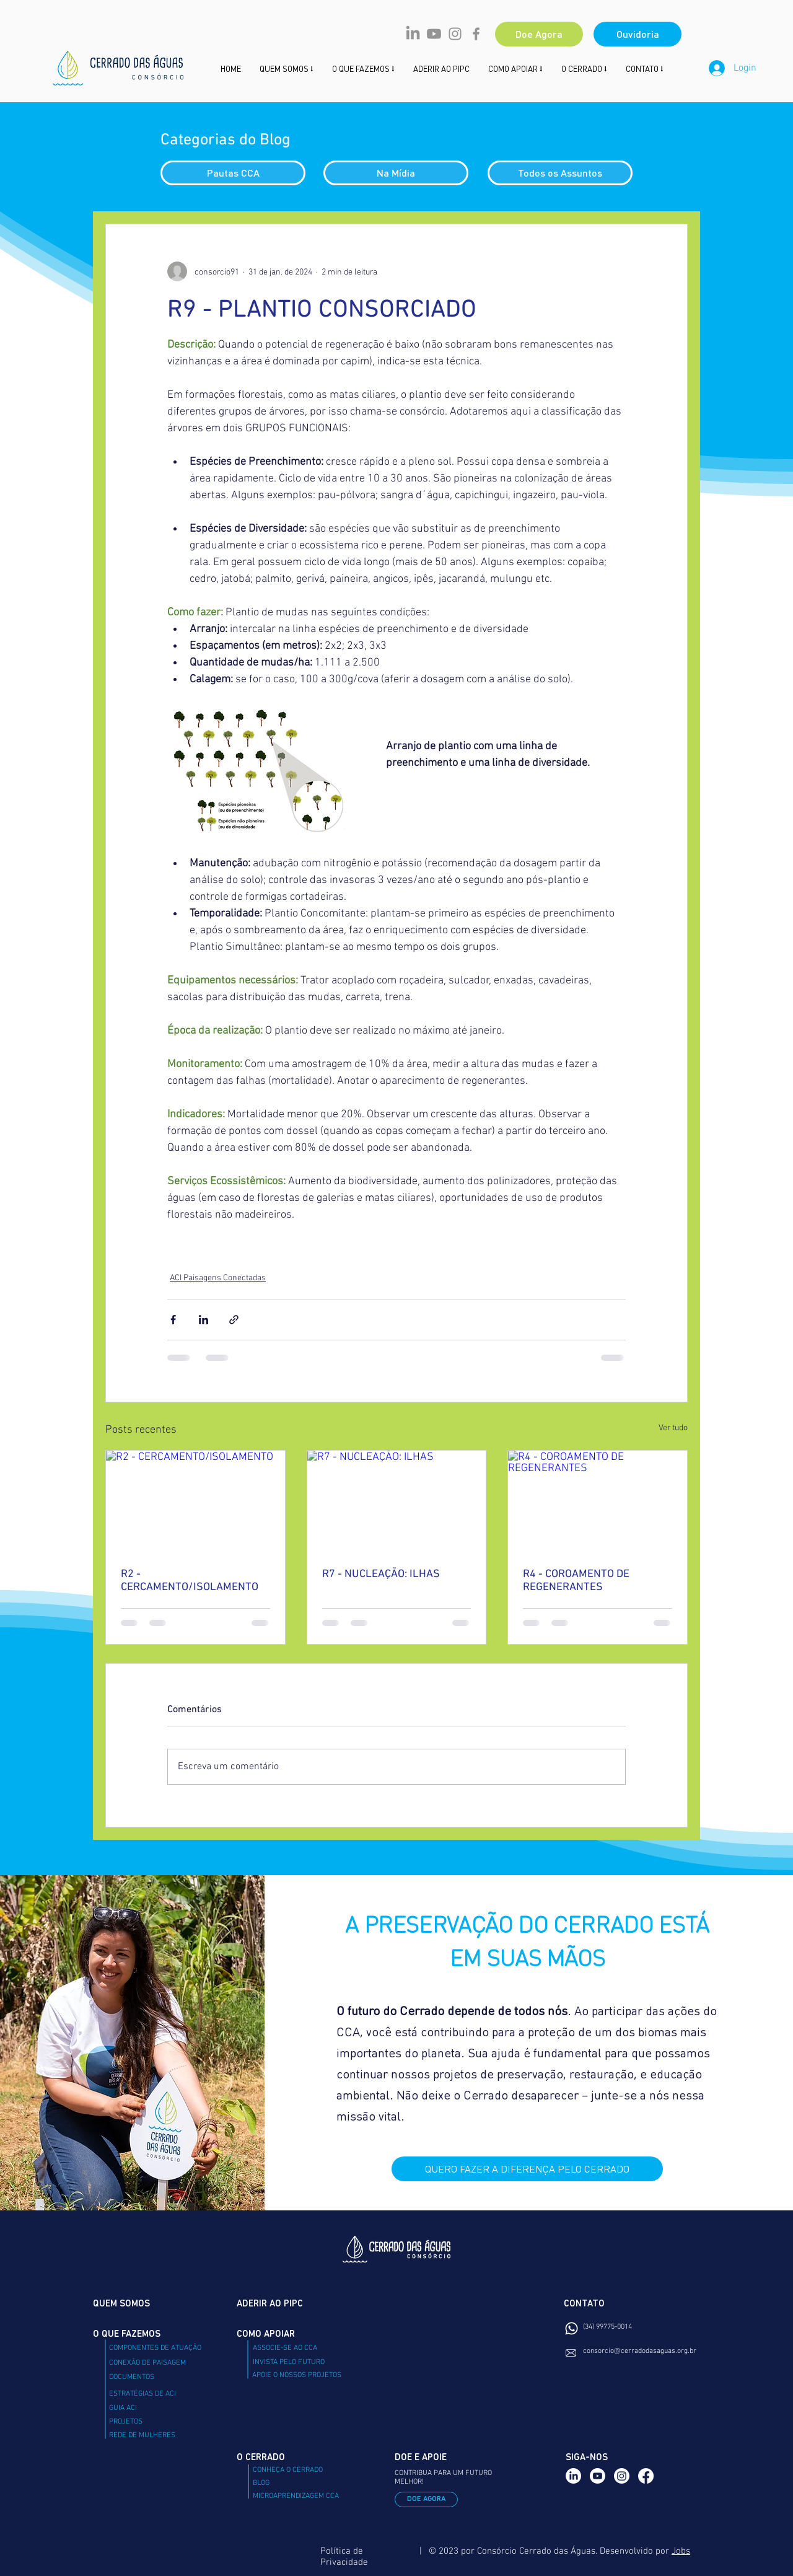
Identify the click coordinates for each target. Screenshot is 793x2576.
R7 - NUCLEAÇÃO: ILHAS (381, 1573)
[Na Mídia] (395, 172)
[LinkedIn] (413, 33)
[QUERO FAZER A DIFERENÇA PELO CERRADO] (527, 2168)
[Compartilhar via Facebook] (173, 1319)
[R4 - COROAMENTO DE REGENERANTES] (597, 1501)
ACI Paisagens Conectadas (218, 1277)
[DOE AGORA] (426, 2499)
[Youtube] (434, 33)
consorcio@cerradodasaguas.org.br (639, 2351)
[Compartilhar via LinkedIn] (203, 1319)
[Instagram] (621, 2476)
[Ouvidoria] (637, 34)
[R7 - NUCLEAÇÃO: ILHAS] (396, 1501)
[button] (515, 68)
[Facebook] (646, 2476)
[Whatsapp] (571, 2328)
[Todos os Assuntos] (560, 172)
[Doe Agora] (539, 34)
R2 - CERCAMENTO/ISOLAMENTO (189, 1580)
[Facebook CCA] (476, 33)
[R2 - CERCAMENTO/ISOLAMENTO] (195, 1501)
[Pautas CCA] (232, 172)
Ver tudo (673, 1427)
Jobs (681, 2551)
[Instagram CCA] (455, 33)
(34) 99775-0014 (607, 2327)
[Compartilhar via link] (234, 1319)
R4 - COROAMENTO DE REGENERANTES (576, 1580)
